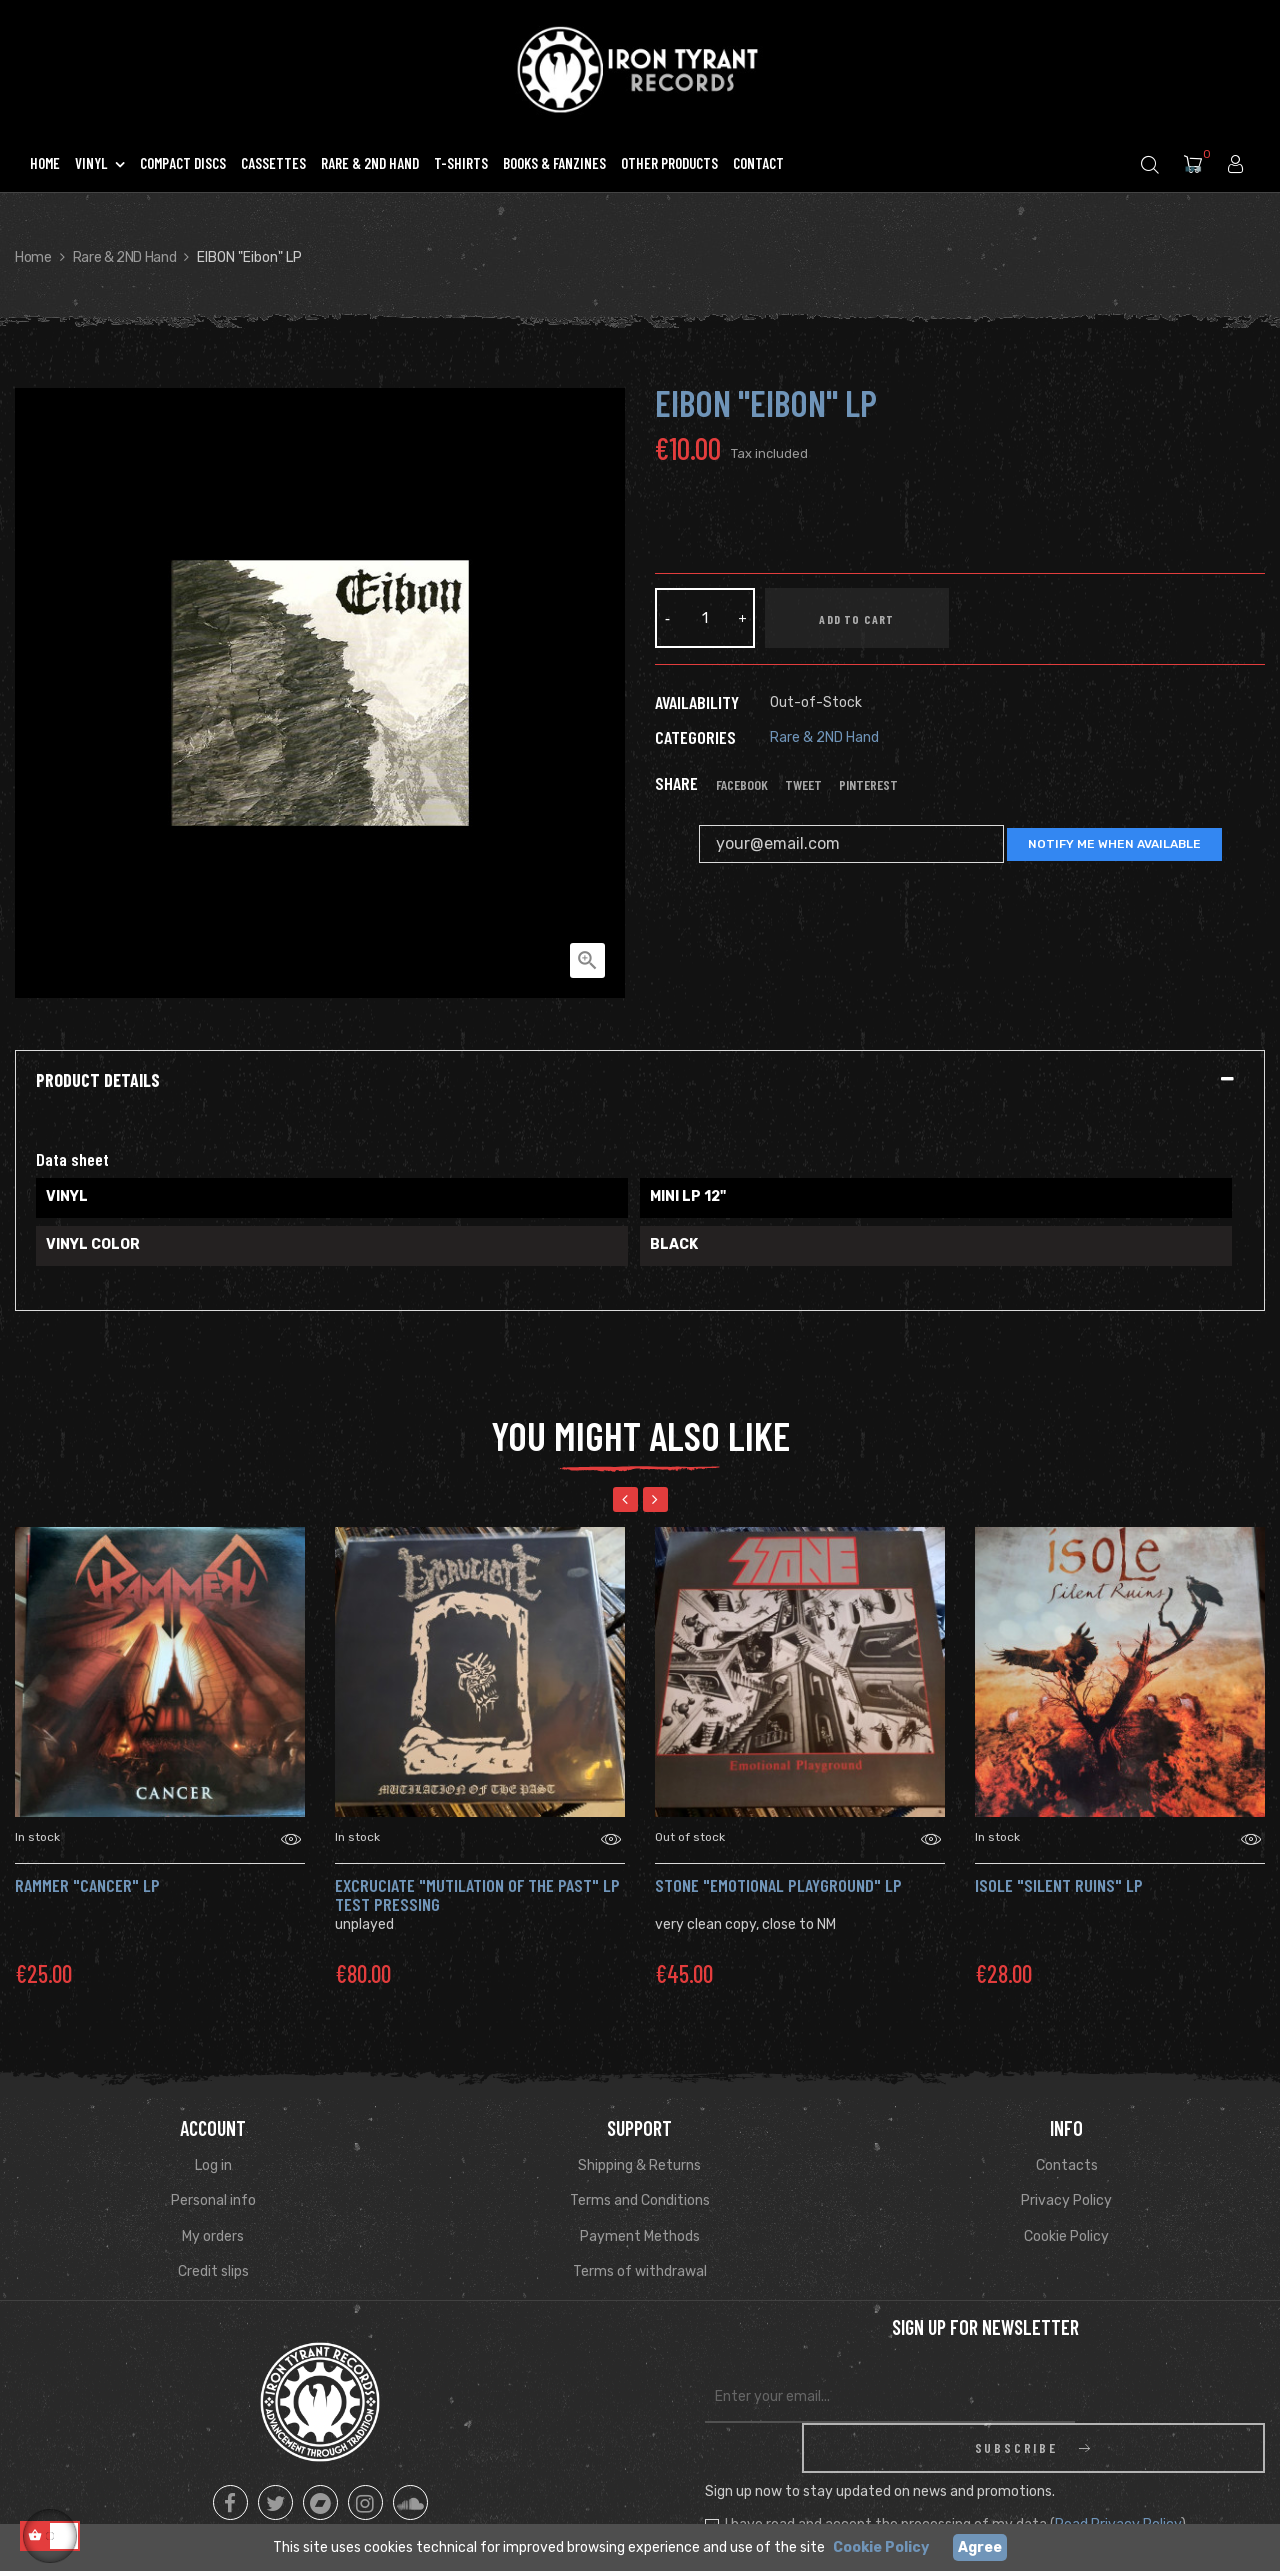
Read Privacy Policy (1118, 2474)
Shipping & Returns (639, 2165)
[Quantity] (705, 618)
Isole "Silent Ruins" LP (1059, 1885)
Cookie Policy (1066, 2236)
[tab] (640, 1081)
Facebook (742, 785)
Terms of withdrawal (640, 2271)
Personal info (213, 2200)
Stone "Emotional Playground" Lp (778, 1885)
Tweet (803, 785)
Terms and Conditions (640, 2200)
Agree (980, 2547)
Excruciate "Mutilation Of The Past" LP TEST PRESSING (477, 1895)
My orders (213, 2236)
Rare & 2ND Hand (824, 737)
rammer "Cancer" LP (87, 1885)
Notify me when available (1114, 844)
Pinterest (868, 785)
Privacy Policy (1066, 2200)
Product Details (98, 1081)
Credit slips (213, 2271)
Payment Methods (640, 2236)
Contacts (1067, 2165)
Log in (213, 2165)
